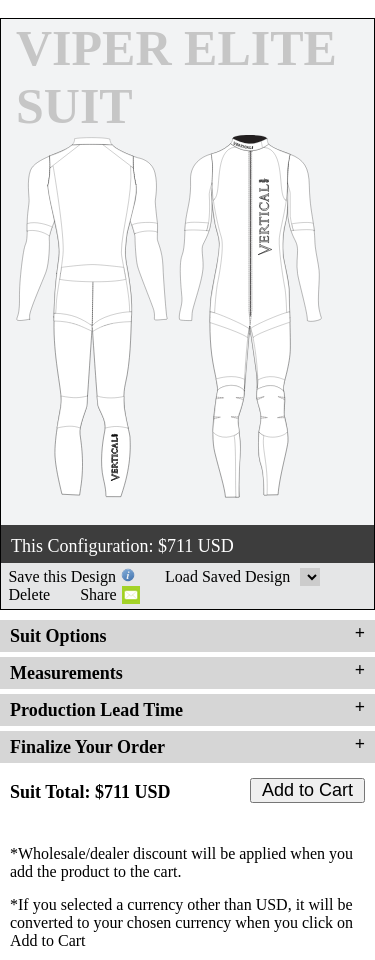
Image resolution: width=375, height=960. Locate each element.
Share (98, 594)
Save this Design (62, 576)
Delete (29, 594)
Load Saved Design (310, 577)
